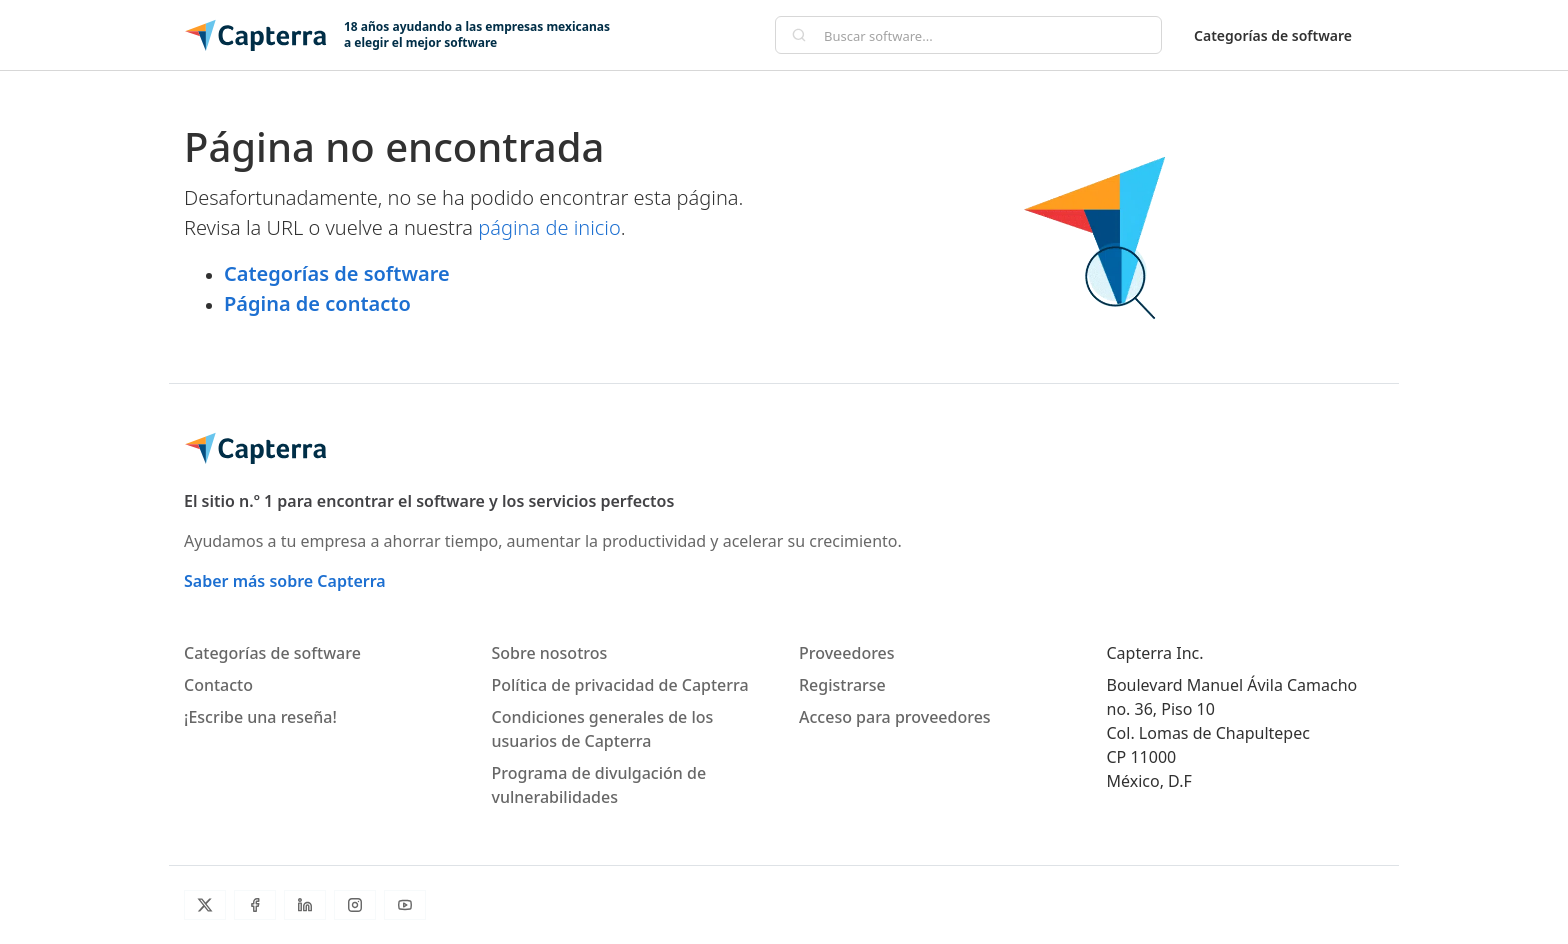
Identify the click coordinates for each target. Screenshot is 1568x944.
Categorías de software (1273, 35)
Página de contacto (317, 303)
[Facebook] (255, 905)
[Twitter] (205, 905)
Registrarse (842, 685)
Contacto (218, 685)
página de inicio (549, 227)
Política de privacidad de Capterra (620, 685)
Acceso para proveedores (895, 717)
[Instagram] (355, 905)
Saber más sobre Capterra (285, 581)
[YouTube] (405, 905)
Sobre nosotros (550, 653)
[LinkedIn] (305, 905)
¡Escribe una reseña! (260, 717)
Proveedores (847, 653)
